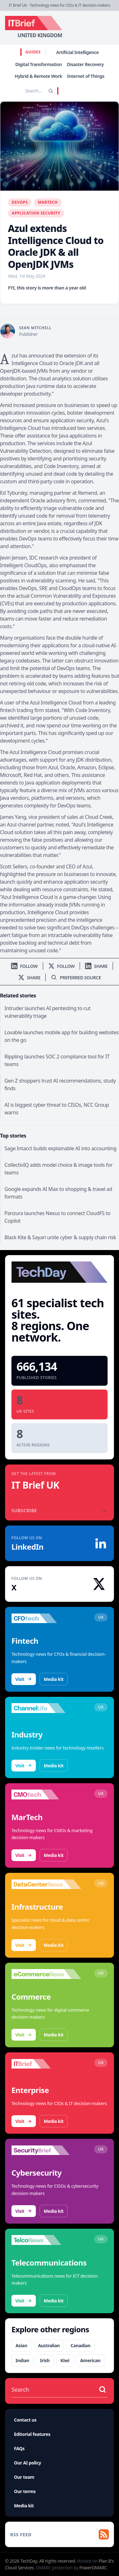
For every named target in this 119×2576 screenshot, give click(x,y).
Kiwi (64, 2360)
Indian (22, 2360)
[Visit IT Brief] (46, 2064)
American (90, 2360)
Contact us (25, 2420)
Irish (45, 2360)
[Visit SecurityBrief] (46, 2150)
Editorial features (32, 2434)
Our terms (25, 2491)
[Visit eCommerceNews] (46, 1974)
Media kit (53, 1679)
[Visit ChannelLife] (46, 1708)
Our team (24, 2477)
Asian (21, 2345)
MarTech (47, 202)
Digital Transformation (38, 64)
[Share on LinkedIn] (96, 966)
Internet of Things (85, 76)
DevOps (20, 202)
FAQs (19, 2448)
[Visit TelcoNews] (46, 2240)
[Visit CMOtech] (46, 1795)
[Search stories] (25, 91)
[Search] (51, 91)
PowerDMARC (93, 2568)
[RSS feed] (59, 2534)
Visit (23, 1679)
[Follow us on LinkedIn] (24, 966)
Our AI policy (27, 2463)
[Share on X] (29, 977)
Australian (49, 2345)
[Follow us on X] (61, 966)
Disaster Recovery (85, 64)
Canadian (80, 2345)
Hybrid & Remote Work (38, 76)
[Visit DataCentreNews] (46, 1884)
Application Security (36, 213)
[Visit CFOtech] (46, 1618)
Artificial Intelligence (77, 52)
